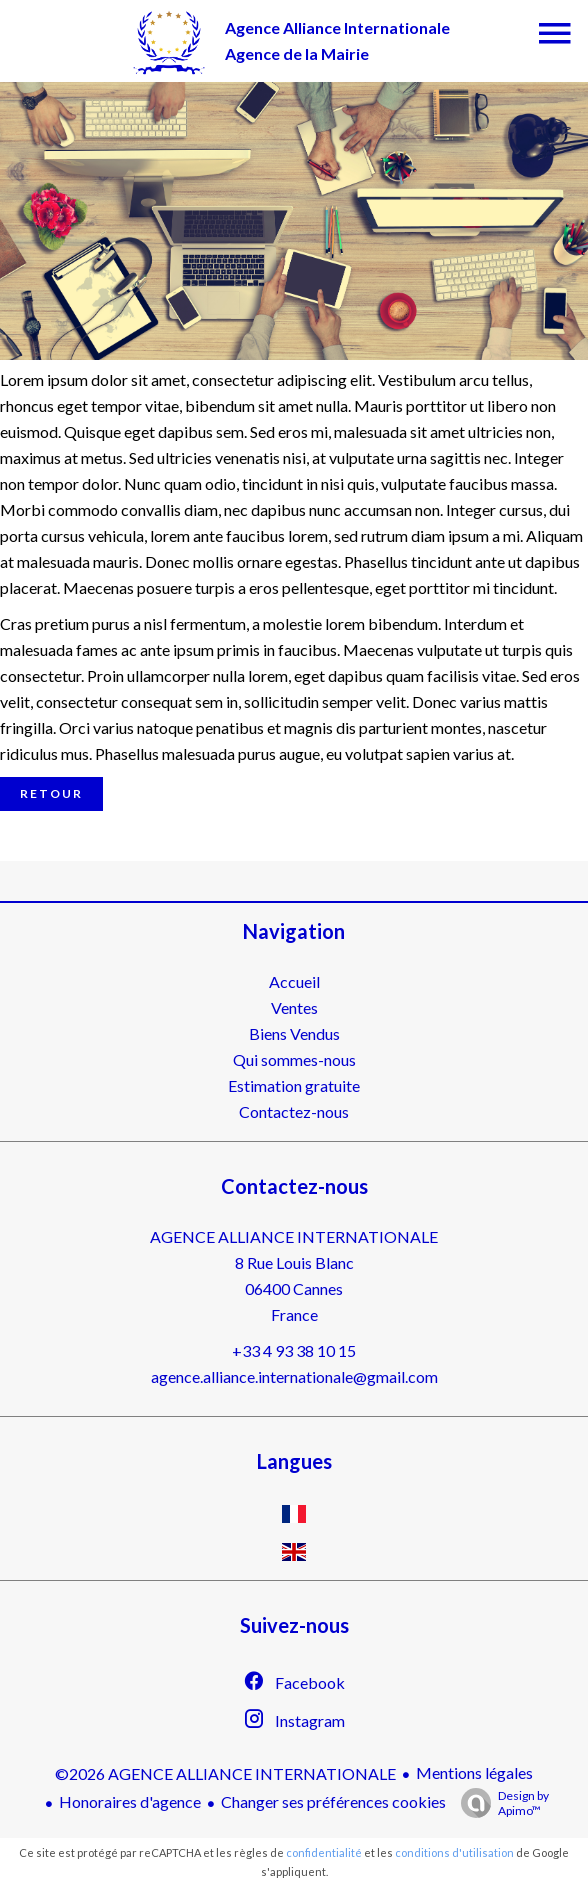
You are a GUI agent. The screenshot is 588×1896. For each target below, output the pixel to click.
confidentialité (324, 1852)
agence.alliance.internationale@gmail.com (294, 1376)
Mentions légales (474, 1772)
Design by (500, 1803)
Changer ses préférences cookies (333, 1801)
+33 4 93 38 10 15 (294, 1350)
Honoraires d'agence (130, 1801)
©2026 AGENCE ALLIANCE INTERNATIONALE (225, 1773)
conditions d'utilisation (454, 1852)
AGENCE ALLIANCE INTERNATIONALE (294, 1236)
